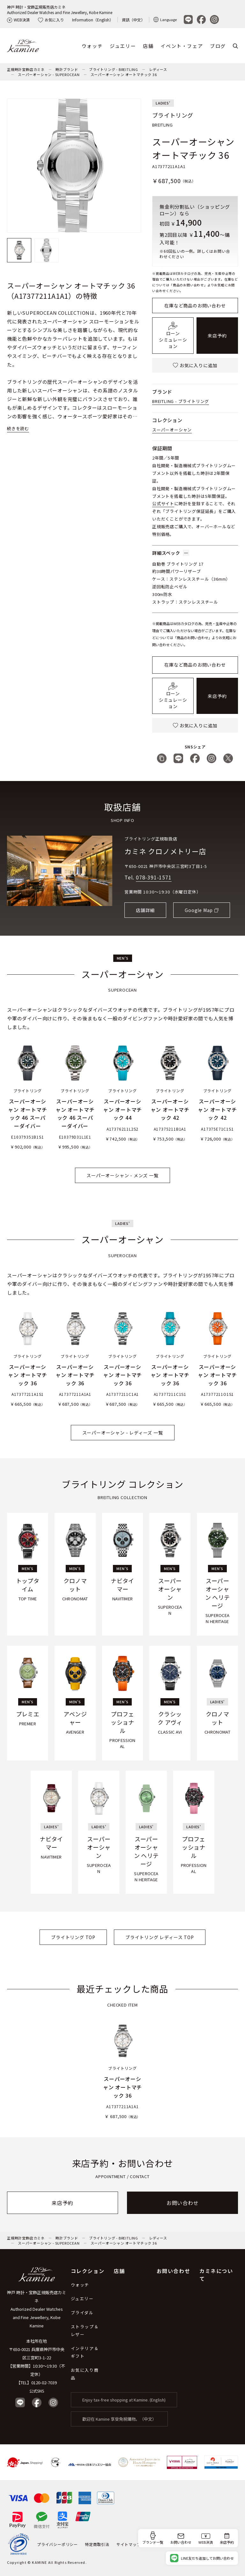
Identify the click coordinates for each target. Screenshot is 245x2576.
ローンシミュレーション (173, 335)
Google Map (199, 910)
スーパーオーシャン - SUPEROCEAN (49, 74)
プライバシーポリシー (57, 2544)
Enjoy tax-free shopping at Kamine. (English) (124, 2400)
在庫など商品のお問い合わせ (195, 305)
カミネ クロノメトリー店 (165, 851)
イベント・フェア (181, 46)
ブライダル (82, 2312)
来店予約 (217, 335)
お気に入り (51, 19)
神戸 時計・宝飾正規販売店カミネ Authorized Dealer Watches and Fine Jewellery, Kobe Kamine (36, 2309)
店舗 (148, 46)
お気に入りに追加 (195, 365)
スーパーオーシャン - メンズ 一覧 (122, 1175)
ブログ (218, 46)
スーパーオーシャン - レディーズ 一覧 (122, 1432)
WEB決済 (18, 19)
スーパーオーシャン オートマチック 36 (124, 74)
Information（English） (92, 19)
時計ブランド (67, 69)
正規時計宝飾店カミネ (26, 69)
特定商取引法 (97, 2544)
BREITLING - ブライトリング (180, 401)
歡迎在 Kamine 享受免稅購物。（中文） (119, 2419)
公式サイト (163, 503)
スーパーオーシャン (172, 430)
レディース (158, 69)
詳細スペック (170, 553)
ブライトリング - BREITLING (113, 69)
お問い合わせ (183, 2203)
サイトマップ (128, 2544)
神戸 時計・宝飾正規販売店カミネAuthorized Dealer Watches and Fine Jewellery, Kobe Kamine (59, 9)
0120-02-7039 (44, 2382)
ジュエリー (123, 46)
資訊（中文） (133, 19)
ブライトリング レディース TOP (159, 1937)
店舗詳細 (145, 910)
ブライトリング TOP (73, 1937)
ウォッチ (92, 46)
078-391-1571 (154, 877)
